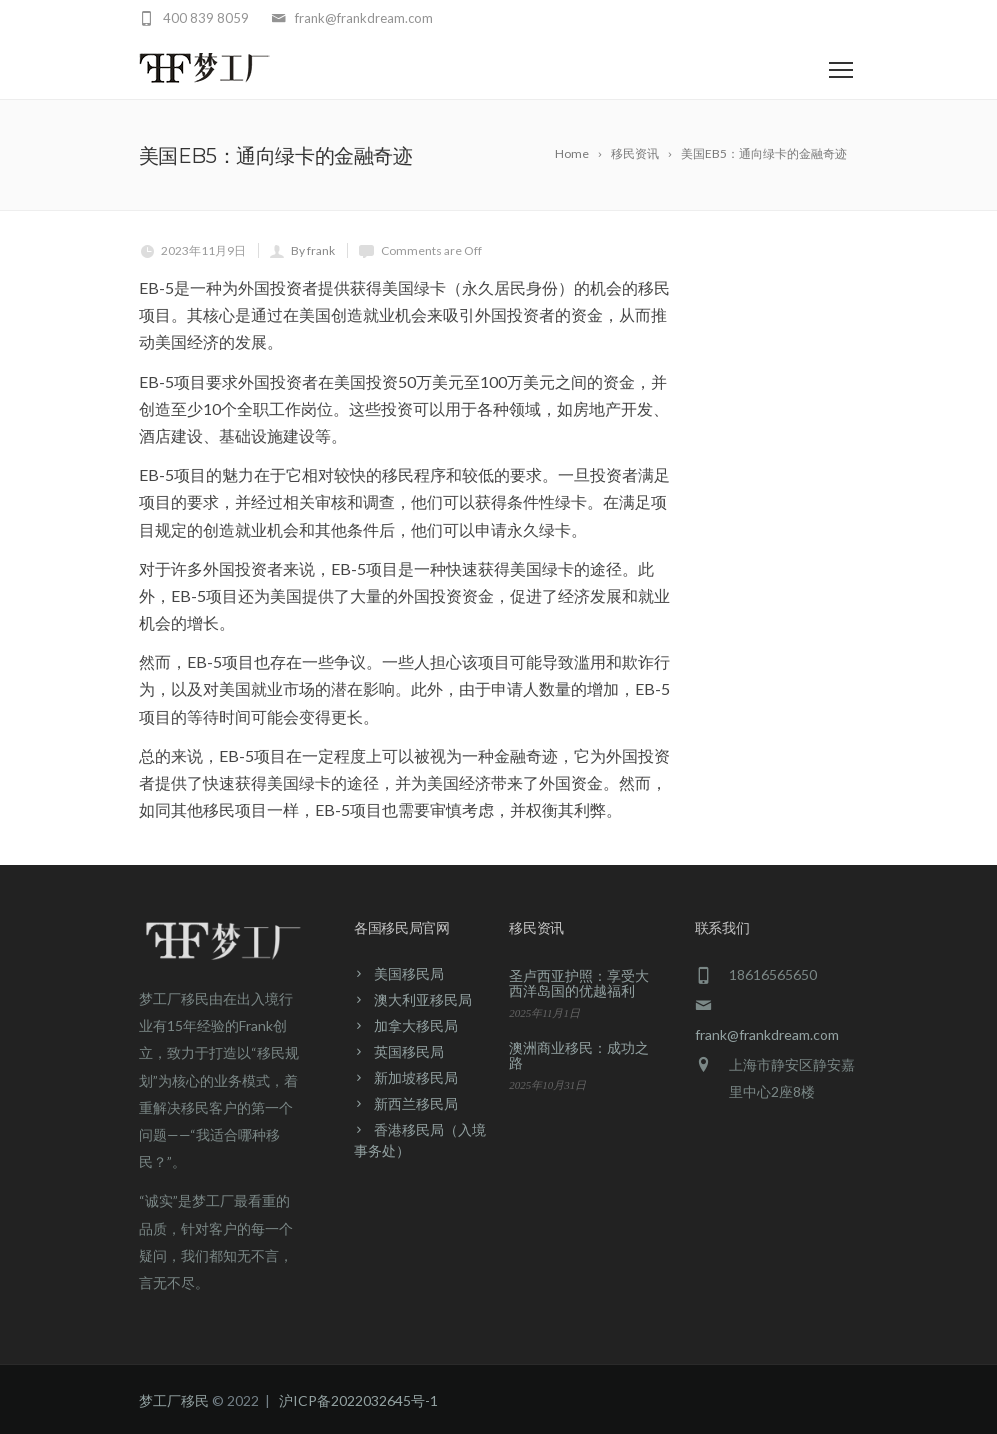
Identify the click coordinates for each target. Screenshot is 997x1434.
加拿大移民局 (416, 1025)
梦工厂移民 (174, 1400)
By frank (313, 250)
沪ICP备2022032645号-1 (358, 1400)
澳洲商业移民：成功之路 (579, 1055)
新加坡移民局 (416, 1077)
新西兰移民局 (416, 1103)
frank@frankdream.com (767, 1034)
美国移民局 (409, 973)
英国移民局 (409, 1051)
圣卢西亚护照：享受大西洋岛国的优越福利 (579, 983)
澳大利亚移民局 (423, 999)
